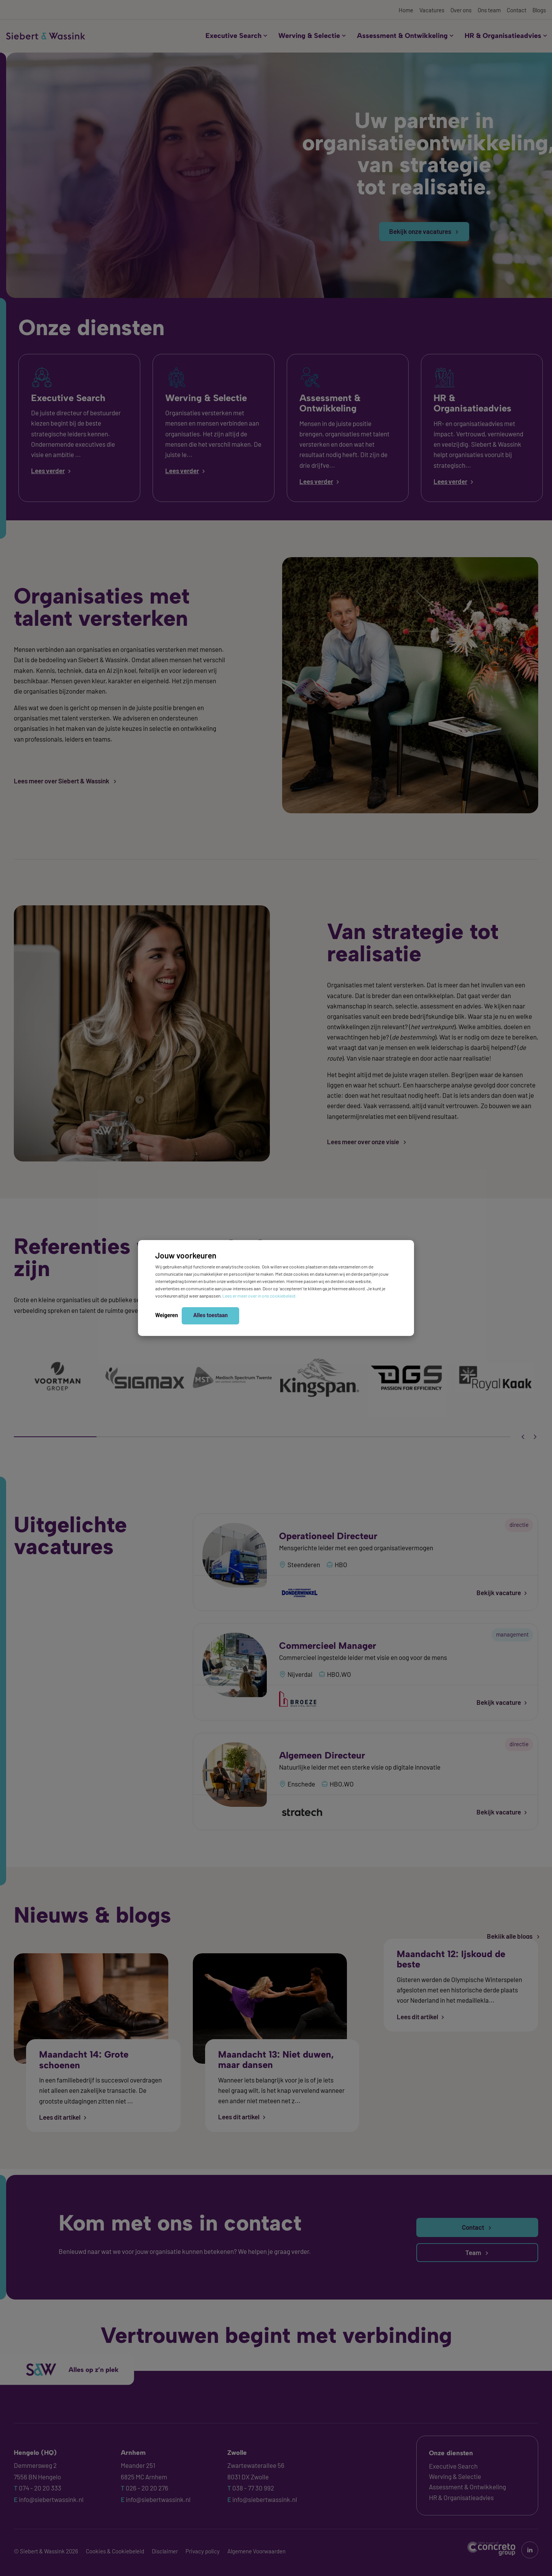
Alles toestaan (210, 1315)
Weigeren (166, 1315)
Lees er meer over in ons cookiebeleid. (259, 1295)
